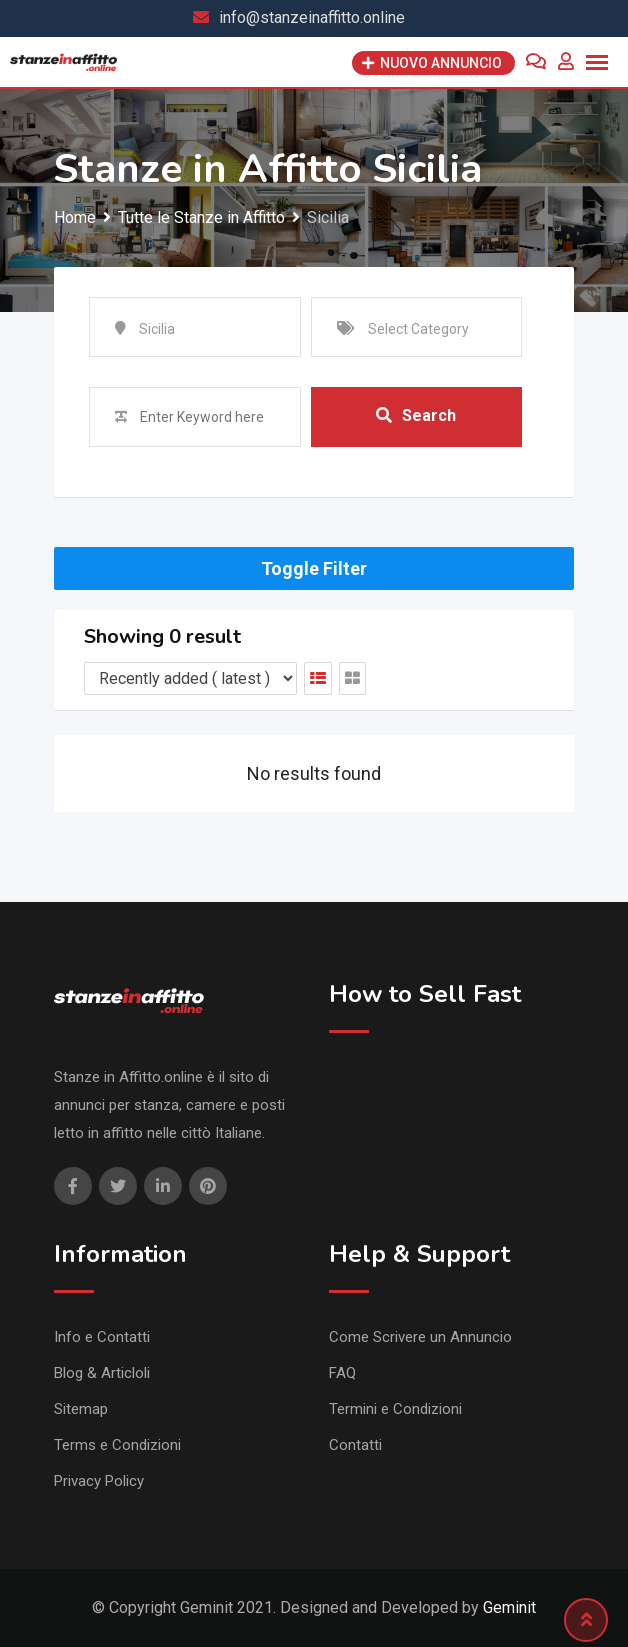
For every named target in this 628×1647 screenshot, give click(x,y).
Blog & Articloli (102, 1373)
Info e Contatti (102, 1337)
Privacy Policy (99, 1481)
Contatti (355, 1445)
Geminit (509, 1607)
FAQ (342, 1373)
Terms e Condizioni (117, 1445)
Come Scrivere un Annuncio (420, 1337)
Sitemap (81, 1409)
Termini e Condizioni (395, 1409)
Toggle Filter (314, 568)
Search (416, 415)
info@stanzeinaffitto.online (312, 17)
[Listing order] (190, 678)
